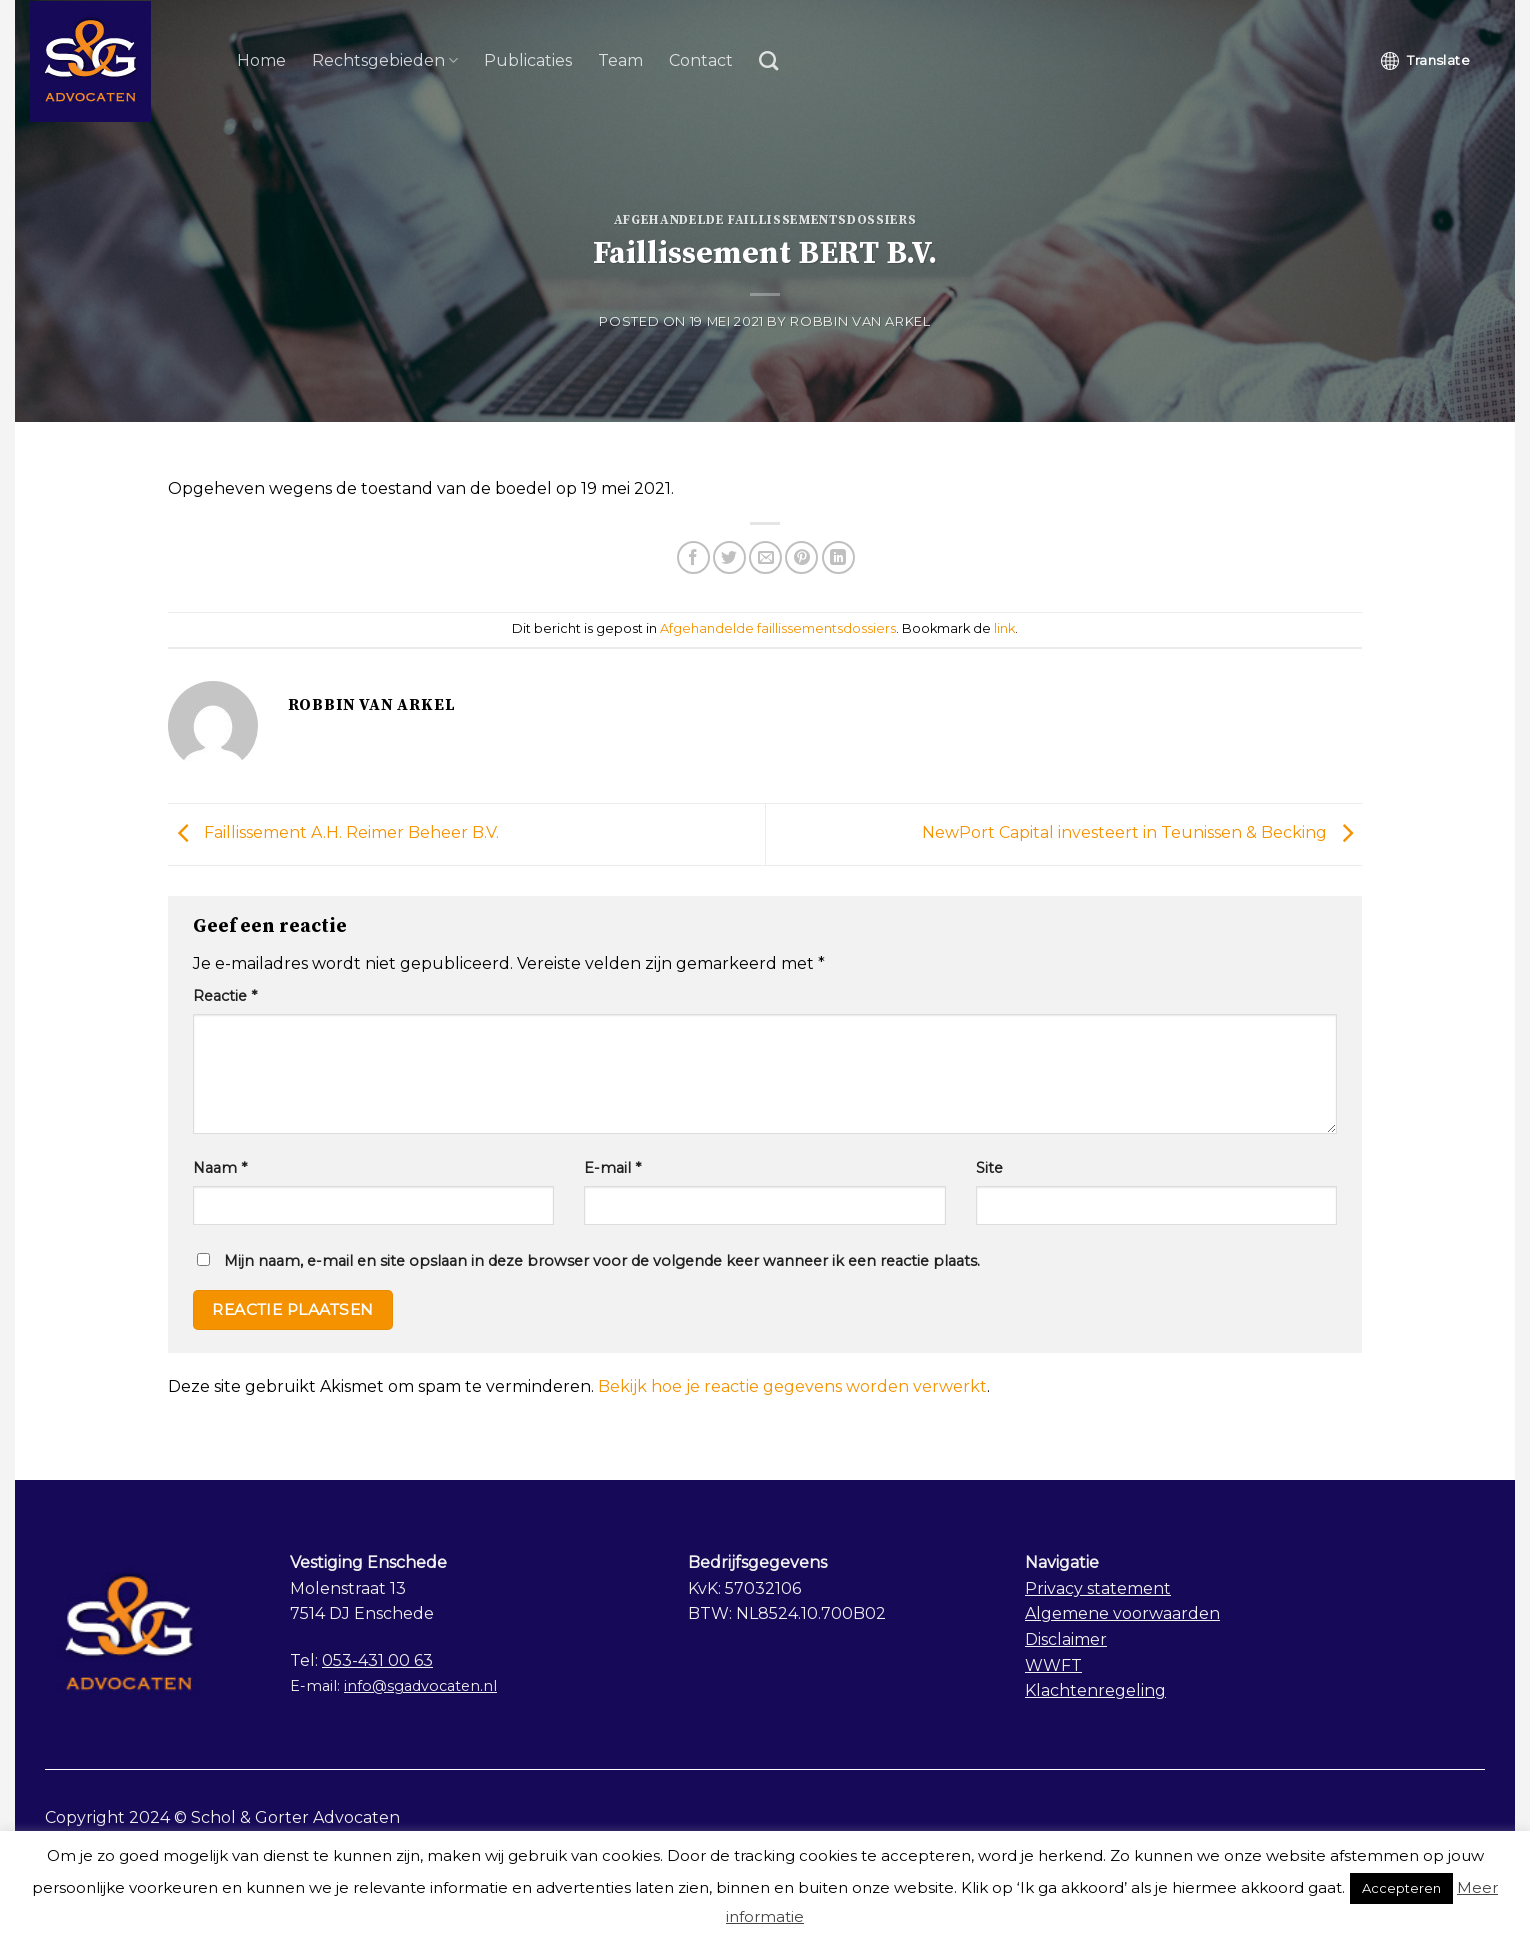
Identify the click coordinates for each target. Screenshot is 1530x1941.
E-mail (612, 1168)
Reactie (225, 996)
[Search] (768, 60)
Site (989, 1168)
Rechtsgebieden (385, 61)
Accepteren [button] (1401, 1888)
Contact (701, 60)
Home (261, 60)
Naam (220, 1168)
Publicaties (528, 60)
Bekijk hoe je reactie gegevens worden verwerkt (792, 1386)
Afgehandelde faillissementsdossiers (765, 220)
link (1004, 628)
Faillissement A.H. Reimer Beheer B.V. (333, 833)
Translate (1425, 61)
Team (620, 60)
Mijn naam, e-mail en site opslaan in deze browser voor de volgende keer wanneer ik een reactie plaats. (602, 1261)
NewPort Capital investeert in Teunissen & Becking (1142, 833)
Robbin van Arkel (860, 321)
